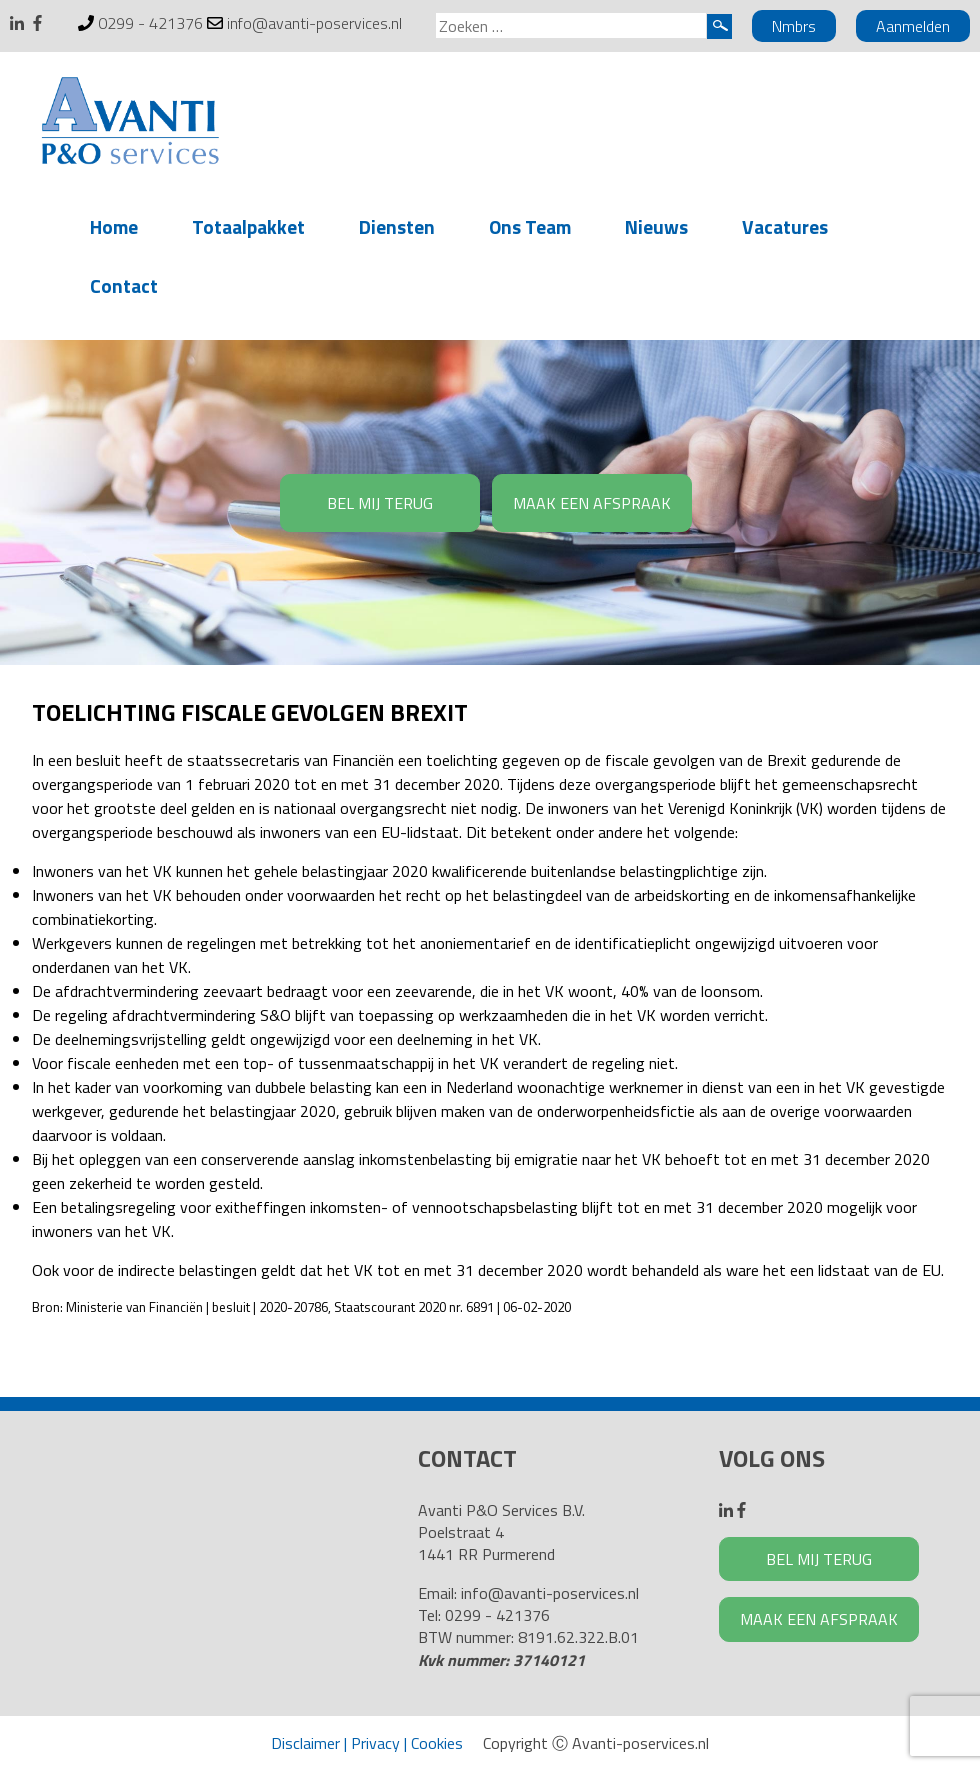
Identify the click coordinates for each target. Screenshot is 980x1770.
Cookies (437, 1743)
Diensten (397, 226)
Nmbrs (794, 26)
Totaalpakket (248, 226)
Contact (124, 285)
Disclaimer (305, 1743)
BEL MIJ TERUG (380, 503)
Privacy (375, 1743)
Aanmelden (913, 26)
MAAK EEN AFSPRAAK (592, 503)
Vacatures (785, 226)
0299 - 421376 (150, 23)
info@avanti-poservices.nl (314, 23)
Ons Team (530, 226)
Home (114, 226)
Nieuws (656, 226)
